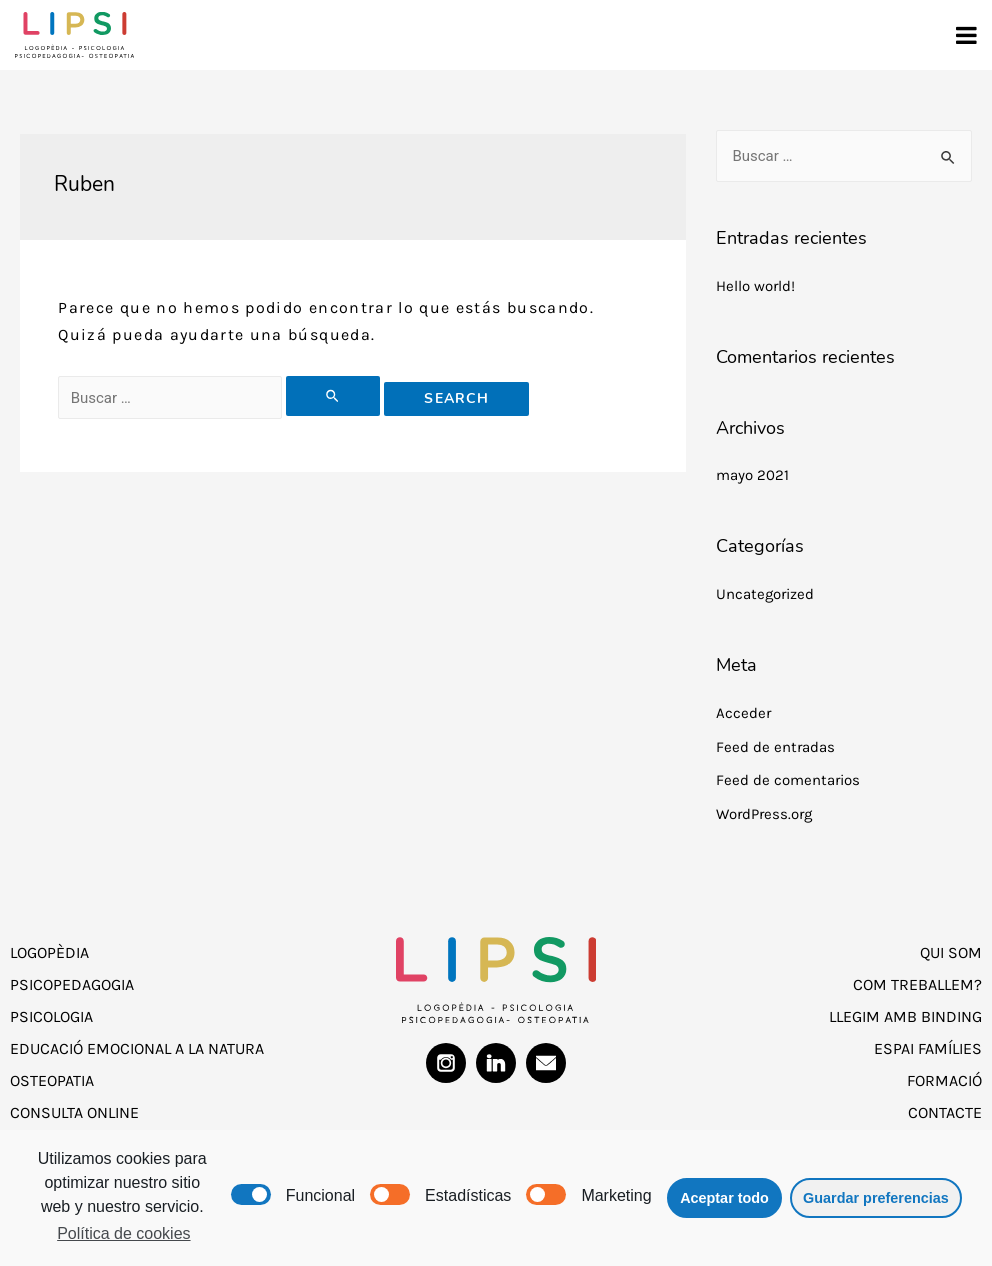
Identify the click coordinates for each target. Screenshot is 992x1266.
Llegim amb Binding (905, 1016)
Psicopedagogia (72, 984)
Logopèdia (49, 952)
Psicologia (51, 1016)
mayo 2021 (752, 475)
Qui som (951, 952)
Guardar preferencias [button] (876, 1198)
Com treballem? (917, 984)
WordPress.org (764, 814)
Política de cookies (123, 1233)
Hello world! (755, 286)
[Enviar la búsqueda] (333, 396)
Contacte (945, 1112)
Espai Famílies (928, 1048)
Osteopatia (52, 1080)
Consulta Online (74, 1112)
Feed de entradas (775, 747)
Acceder (743, 713)
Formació (944, 1080)
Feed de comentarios (788, 780)
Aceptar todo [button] (724, 1198)
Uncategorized (765, 594)
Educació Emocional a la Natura (137, 1048)
